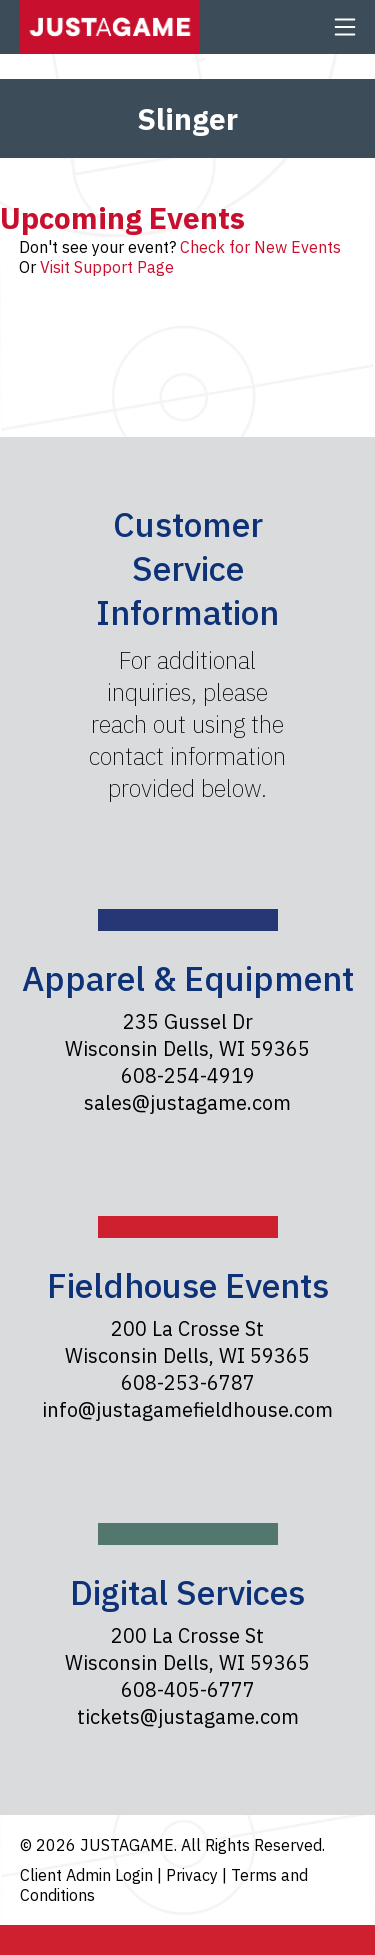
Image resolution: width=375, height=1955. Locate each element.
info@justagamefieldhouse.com (187, 1409)
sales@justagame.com (187, 1102)
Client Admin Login (88, 1875)
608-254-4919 (188, 1075)
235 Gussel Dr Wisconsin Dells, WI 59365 (187, 1035)
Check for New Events (260, 247)
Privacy (194, 1875)
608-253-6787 (188, 1382)
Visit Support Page (107, 267)
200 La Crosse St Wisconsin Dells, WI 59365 (187, 1342)
